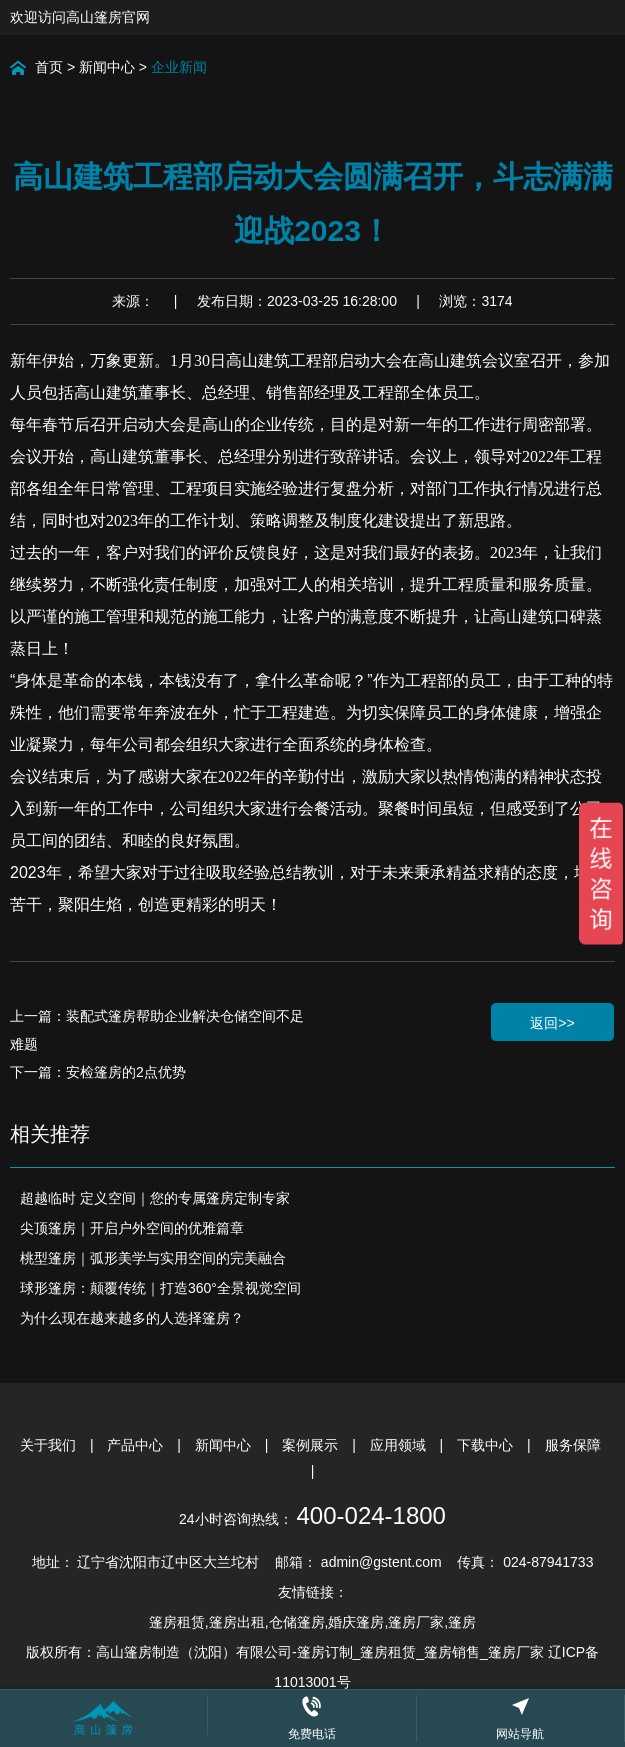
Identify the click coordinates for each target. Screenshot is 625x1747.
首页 (49, 67)
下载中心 (487, 1445)
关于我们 (50, 1445)
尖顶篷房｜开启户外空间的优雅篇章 (132, 1228)
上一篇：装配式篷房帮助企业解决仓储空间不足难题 (157, 1030)
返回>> (552, 1023)
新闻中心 (107, 67)
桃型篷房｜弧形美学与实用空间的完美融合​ (153, 1258)
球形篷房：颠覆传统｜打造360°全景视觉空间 (160, 1288)
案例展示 (312, 1445)
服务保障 (573, 1445)
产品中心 (137, 1445)
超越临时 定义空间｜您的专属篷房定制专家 (155, 1198)
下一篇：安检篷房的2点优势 (98, 1072)
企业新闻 (179, 67)
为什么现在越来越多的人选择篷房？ (132, 1318)
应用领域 (400, 1445)
